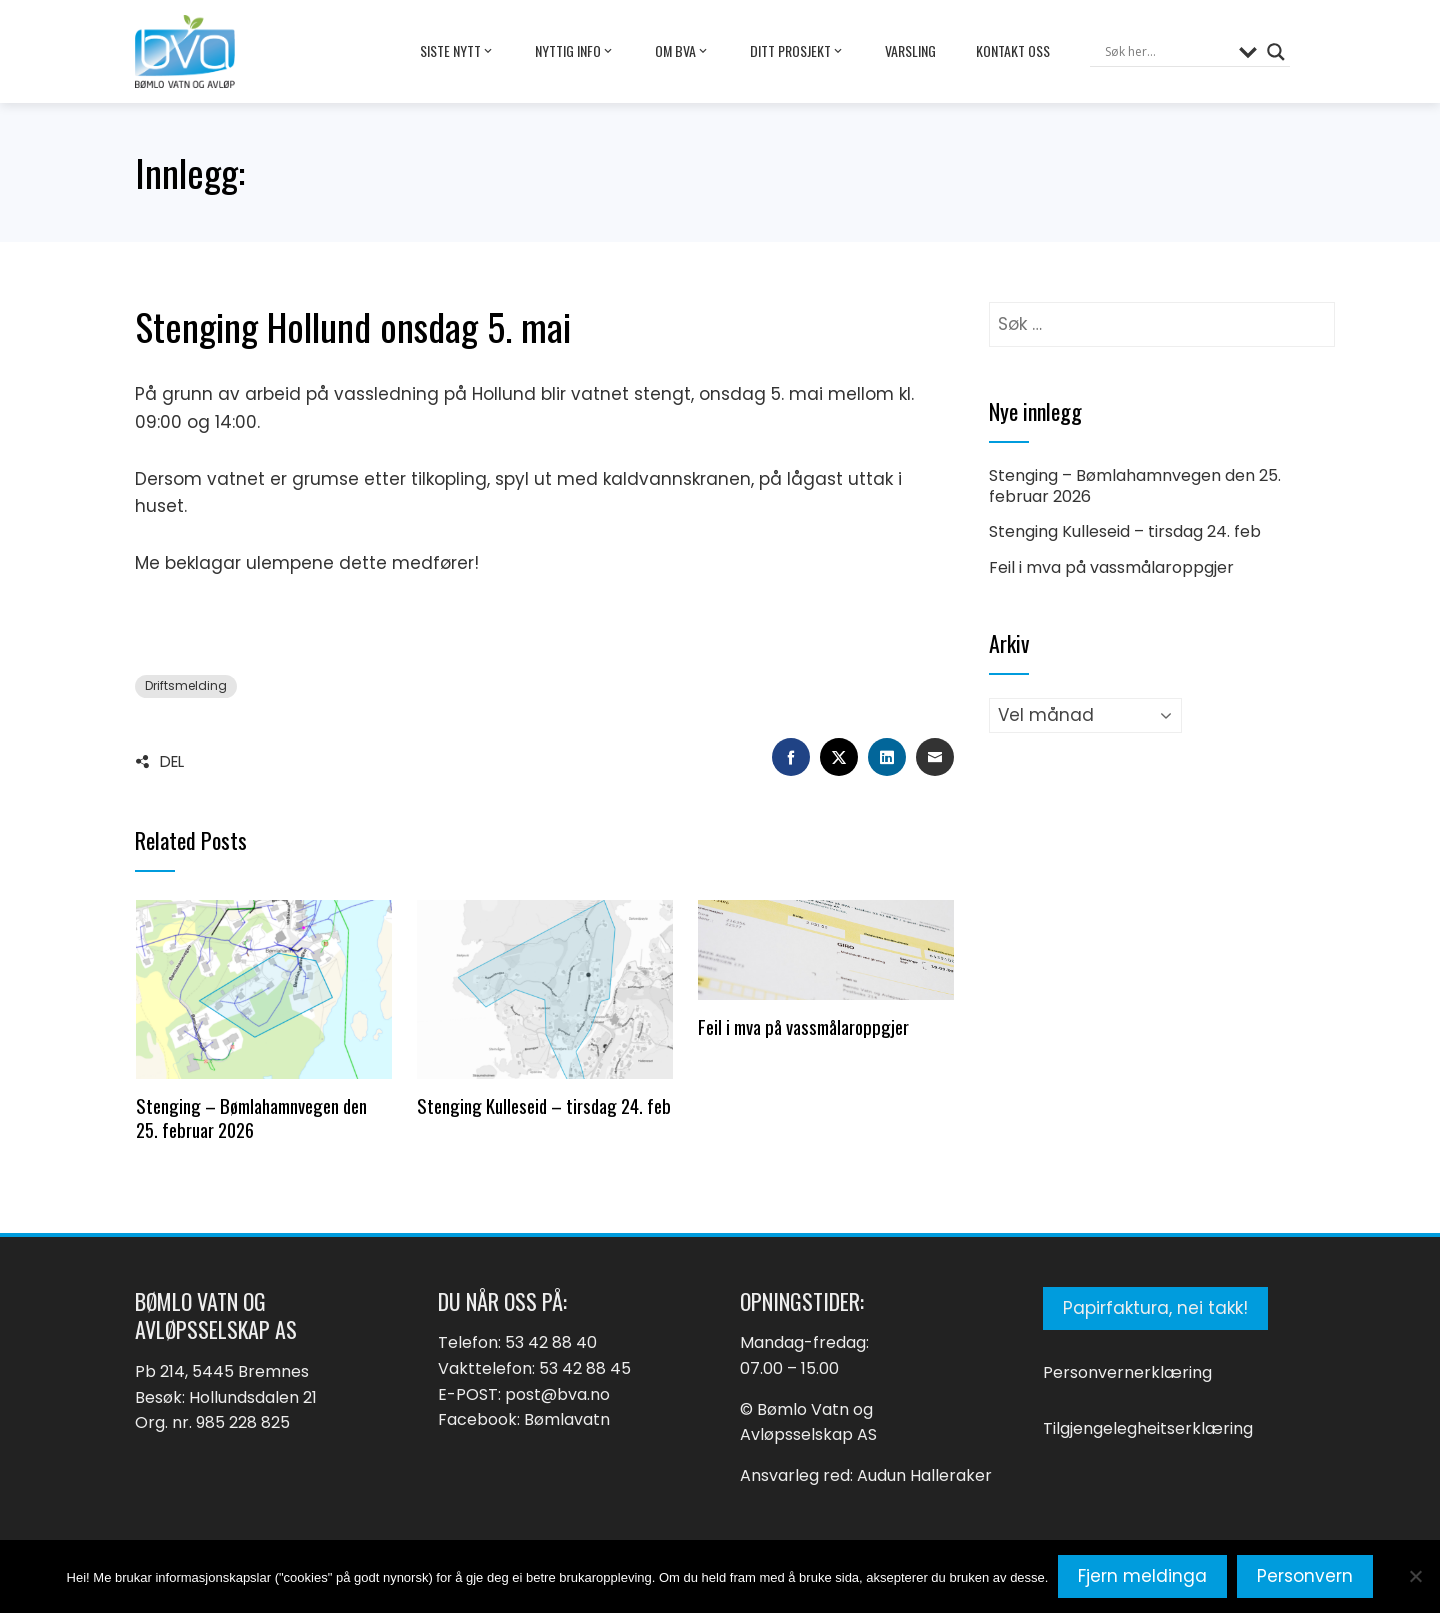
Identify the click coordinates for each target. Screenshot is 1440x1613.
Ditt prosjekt (797, 51)
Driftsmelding (186, 686)
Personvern (1305, 1576)
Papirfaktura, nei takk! (1155, 1308)
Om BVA (682, 51)
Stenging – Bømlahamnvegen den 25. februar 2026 (251, 1117)
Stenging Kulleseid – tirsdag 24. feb (544, 1105)
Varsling (910, 50)
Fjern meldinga (1142, 1576)
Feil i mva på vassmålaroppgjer (803, 1026)
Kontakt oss (1013, 50)
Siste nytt (457, 51)
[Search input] (1167, 52)
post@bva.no (557, 1394)
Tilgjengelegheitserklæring (1148, 1428)
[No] (1415, 1576)
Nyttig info (575, 51)
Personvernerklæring (1127, 1372)
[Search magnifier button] (1276, 52)
